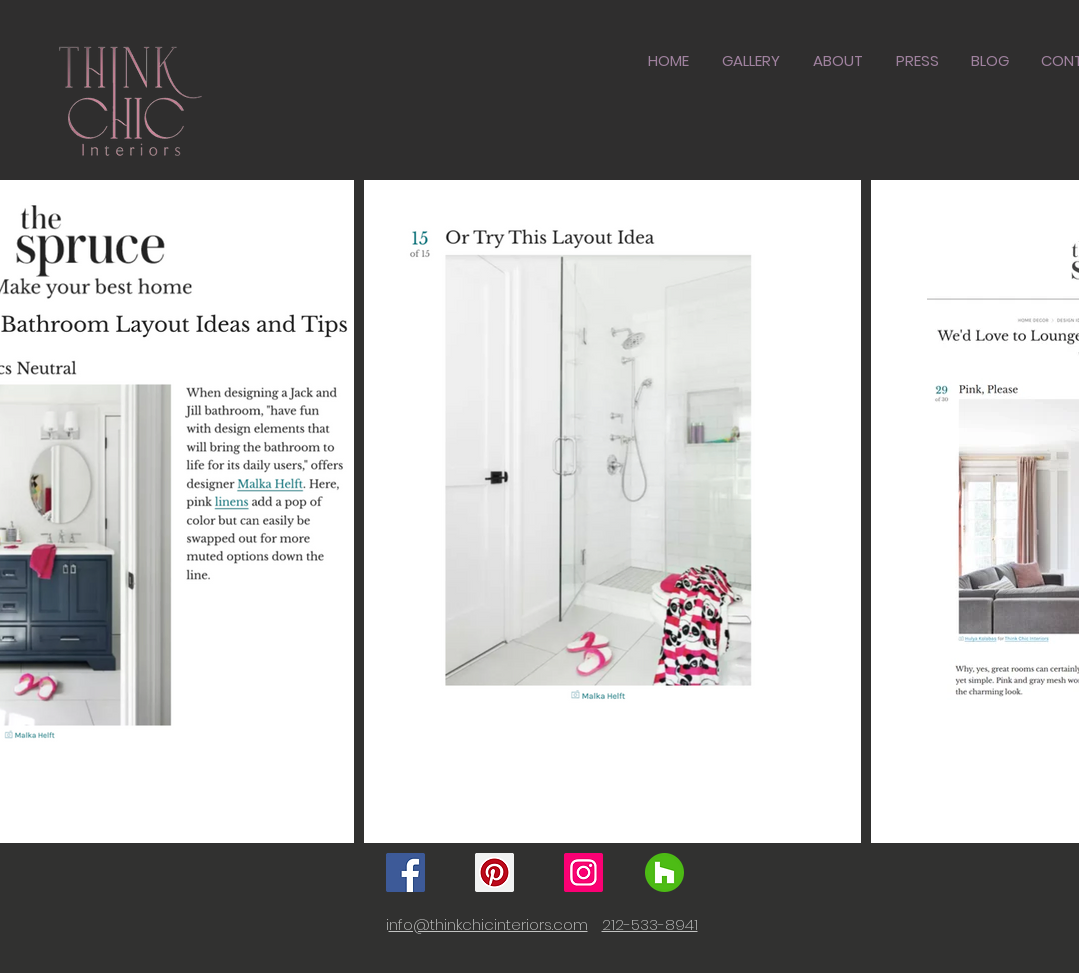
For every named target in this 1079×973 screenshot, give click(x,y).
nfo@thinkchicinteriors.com (488, 924)
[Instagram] (583, 872)
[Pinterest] (494, 872)
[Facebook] (405, 872)
